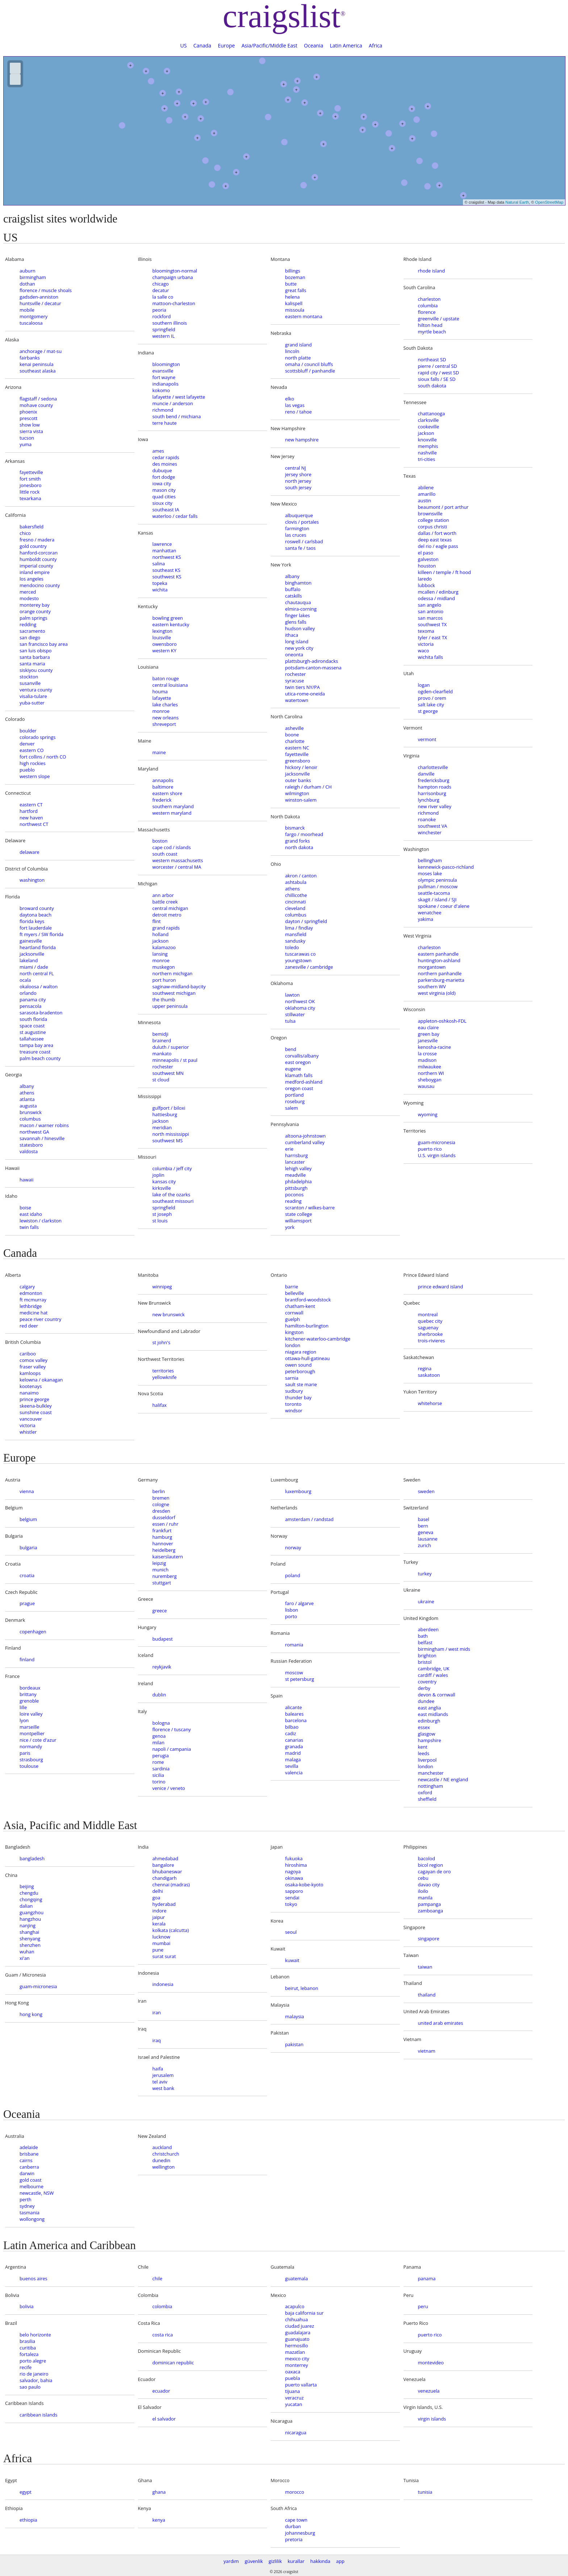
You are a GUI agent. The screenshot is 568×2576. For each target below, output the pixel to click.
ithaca (291, 635)
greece (160, 1610)
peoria (159, 310)
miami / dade (34, 967)
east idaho (31, 1214)
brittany (28, 1694)
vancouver (31, 1419)
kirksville (162, 1188)
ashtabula (295, 882)
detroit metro (167, 914)
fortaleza (29, 2354)
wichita (160, 589)
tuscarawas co (300, 954)
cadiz (290, 1733)
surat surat (164, 1956)
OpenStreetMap (549, 202)
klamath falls (299, 1075)
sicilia (158, 1775)
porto (291, 1616)
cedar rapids (166, 457)
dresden (161, 1511)
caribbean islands (38, 2414)
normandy (31, 1746)
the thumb (164, 999)
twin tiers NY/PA (302, 687)
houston (427, 565)
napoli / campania (172, 1749)
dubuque (162, 470)
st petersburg (299, 1679)
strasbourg (31, 1759)
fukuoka (293, 1858)
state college (298, 1214)
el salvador (164, 2418)
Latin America (346, 45)
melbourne (31, 2186)
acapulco (294, 2306)
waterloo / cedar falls (175, 516)
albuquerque (299, 515)
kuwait (292, 1960)
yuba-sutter (32, 702)
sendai (292, 1897)
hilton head (430, 325)
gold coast (31, 2180)
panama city (33, 999)
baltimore (163, 787)
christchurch (166, 2154)
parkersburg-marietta (441, 980)
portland (294, 1095)
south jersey (298, 487)
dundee (426, 1701)
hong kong (31, 2014)
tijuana (292, 2391)
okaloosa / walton (39, 986)
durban (293, 2526)
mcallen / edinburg (438, 592)
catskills (293, 596)
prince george (34, 1399)
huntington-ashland (439, 960)
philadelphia (298, 1181)
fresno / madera (37, 539)
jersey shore (298, 474)
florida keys (32, 921)
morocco (294, 2492)
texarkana (30, 498)
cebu (423, 1878)
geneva (426, 1532)
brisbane (29, 2154)
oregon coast (299, 1088)
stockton (29, 676)
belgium (28, 1519)
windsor (293, 1410)
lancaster (295, 1162)
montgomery (33, 316)
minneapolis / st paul (175, 1060)
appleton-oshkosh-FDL (442, 1021)
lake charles (165, 704)
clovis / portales (302, 522)
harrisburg (296, 1155)
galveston (428, 559)
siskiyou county (36, 670)
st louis (160, 1220)
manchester (431, 1773)
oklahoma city (300, 1008)
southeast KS (166, 570)
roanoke (427, 819)
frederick (162, 800)
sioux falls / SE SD (437, 379)
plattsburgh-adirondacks (311, 661)
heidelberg (164, 1550)
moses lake (430, 873)
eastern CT (31, 804)
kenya (159, 2520)
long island (296, 641)
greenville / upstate (438, 318)
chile (158, 2278)
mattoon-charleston (174, 303)
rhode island (431, 270)
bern (423, 1525)
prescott (28, 418)
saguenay (428, 1327)
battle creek (165, 901)
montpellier (32, 1733)
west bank (164, 2088)
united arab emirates (440, 2023)
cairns (26, 2160)
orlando (28, 993)
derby (424, 1688)
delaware (29, 852)
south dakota (432, 385)
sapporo (294, 1891)
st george (428, 711)
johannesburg (300, 2533)
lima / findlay (299, 928)
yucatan (293, 2404)
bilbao (291, 1727)
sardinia (161, 1768)
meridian (162, 1127)
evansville (163, 370)
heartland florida (38, 947)
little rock (29, 492)
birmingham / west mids (444, 1649)
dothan (27, 284)
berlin (159, 1491)
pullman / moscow (438, 886)
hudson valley (300, 628)
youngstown (298, 960)
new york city (299, 648)
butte (291, 284)
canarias (294, 1740)
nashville (427, 452)
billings (292, 270)
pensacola (30, 1006)
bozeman (295, 277)
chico (25, 533)
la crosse (427, 1053)
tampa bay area (36, 1045)
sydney (27, 2206)
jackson (161, 941)
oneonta (294, 654)
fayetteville (31, 472)
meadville (295, 1175)
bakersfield (31, 526)
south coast (165, 854)
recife (26, 2367)
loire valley (31, 1714)
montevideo (431, 2362)
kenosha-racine (434, 1047)
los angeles (31, 579)
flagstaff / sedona (38, 398)
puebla (292, 2378)
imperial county (36, 565)
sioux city (162, 503)
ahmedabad (166, 1858)
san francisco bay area (44, 644)
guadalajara (297, 2332)
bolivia (27, 2306)
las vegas (295, 405)
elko (289, 398)
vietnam (426, 2051)
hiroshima (296, 1865)
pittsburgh (296, 1188)
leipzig (159, 1563)
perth (26, 2199)
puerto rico (430, 1149)
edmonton (31, 1293)
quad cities (164, 496)
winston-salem (301, 800)
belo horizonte (35, 2334)
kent (422, 1747)
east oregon (298, 1062)
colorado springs (37, 737)
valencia (293, 1772)
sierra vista (31, 431)
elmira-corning (301, 609)
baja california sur (304, 2313)
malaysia (294, 2016)
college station (433, 520)
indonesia (163, 1984)
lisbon (291, 1610)
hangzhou (30, 1919)
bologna (161, 1723)
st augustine (33, 1032)
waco (423, 650)
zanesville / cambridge (309, 967)
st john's (162, 1342)
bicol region (430, 1865)
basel (423, 1519)
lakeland (29, 960)
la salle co (163, 297)
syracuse (294, 680)
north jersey (298, 481)
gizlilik (275, 2561)
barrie (291, 1286)
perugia (161, 1755)
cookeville (428, 426)
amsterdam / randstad (309, 1519)
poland (292, 1575)
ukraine (426, 1601)
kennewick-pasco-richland (446, 867)
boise (25, 1207)
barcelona (295, 1720)
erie (289, 1149)
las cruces (295, 535)
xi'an (25, 1958)
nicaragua (295, 2432)
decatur (161, 290)
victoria (426, 644)
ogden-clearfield (435, 691)
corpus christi (432, 526)
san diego (30, 637)
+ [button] (130, 65)
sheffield (427, 1799)
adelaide (29, 2147)
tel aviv (160, 2081)
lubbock (426, 585)
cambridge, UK (434, 1668)
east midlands (433, 1714)
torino (159, 1781)
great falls (295, 290)
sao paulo (30, 2387)
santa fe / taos (300, 548)
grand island (298, 344)
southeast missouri (173, 1201)
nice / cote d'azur (38, 1740)
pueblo (27, 769)
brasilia (27, 2341)
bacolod (426, 1858)
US (183, 45)
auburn (28, 270)
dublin (159, 1694)
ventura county (36, 689)
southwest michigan (174, 993)
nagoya (293, 1871)
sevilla (291, 1766)
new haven (31, 817)
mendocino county (40, 585)
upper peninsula (170, 1006)
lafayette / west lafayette (179, 397)
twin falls (29, 1227)
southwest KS (167, 576)
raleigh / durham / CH (308, 787)
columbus (30, 1118)
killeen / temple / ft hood (444, 572)
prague (27, 1603)
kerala (159, 1923)
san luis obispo (36, 650)
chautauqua (298, 602)
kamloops (30, 1373)
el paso (425, 552)
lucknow (161, 1936)
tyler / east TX (432, 637)
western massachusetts (178, 860)
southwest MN (168, 1073)
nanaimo (29, 1392)
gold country (33, 546)
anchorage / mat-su (41, 351)
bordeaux (30, 1687)
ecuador (161, 2391)
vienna (27, 1491)
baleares (294, 1714)
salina (159, 563)
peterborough (300, 1371)
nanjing (28, 1925)
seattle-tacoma (434, 893)
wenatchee (430, 912)
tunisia (425, 2492)
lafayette (162, 698)
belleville (294, 1293)
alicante (293, 1707)
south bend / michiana (177, 416)
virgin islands (432, 2418)
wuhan (27, 1951)
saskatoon (429, 1375)
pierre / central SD (437, 366)
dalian (26, 1906)
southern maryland (173, 806)
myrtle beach (432, 331)
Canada (202, 45)
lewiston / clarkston (41, 1220)
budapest (163, 1639)
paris (25, 1753)
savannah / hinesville (42, 1138)
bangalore (163, 1865)
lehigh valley (298, 1168)
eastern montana (303, 316)
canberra (29, 2167)
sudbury (294, 1391)
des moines (165, 464)
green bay (428, 1034)
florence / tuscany (172, 1729)
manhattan (164, 550)
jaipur (159, 1917)
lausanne (428, 1539)
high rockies (33, 763)
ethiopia (28, 2520)
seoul (291, 1932)
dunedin (162, 2160)
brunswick (31, 1112)
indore (160, 1910)
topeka (160, 583)
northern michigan (173, 973)
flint (157, 921)
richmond (163, 410)
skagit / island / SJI (437, 899)
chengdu (29, 1893)
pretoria (293, 2539)
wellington (164, 2167)
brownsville (430, 513)
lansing (160, 954)
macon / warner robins (44, 1125)
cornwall (294, 1312)
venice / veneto (169, 1788)
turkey (425, 1573)
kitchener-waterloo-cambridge (317, 1338)
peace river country (40, 1319)
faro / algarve (299, 1603)
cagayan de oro (434, 1871)
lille (23, 1707)
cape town (296, 2520)
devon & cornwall (436, 1694)
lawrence (162, 544)
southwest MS (168, 1140)
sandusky (295, 941)
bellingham (430, 860)
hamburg (162, 1537)
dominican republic (173, 2362)
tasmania (29, 2212)
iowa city (162, 483)
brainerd (162, 1040)
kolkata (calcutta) (171, 1930)
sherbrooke (430, 1334)
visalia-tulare (33, 696)
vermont (427, 739)
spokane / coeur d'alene (443, 906)
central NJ (295, 468)
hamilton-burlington (307, 1325)
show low (30, 424)
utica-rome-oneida (305, 693)
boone (292, 734)
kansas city (164, 1181)
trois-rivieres (431, 1340)
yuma (26, 444)
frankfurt (162, 1530)
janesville (428, 1040)
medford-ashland (303, 1082)
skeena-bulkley (36, 1406)
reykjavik (162, 1666)
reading (293, 1201)
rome (158, 1762)
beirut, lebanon (301, 1988)
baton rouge (166, 678)
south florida (33, 1019)
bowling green (168, 618)
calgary (27, 1286)
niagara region (300, 1352)
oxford (425, 1792)
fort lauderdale (36, 928)
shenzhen (30, 1945)
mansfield (295, 934)
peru (423, 2306)
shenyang (30, 1938)
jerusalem (163, 2075)
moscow (294, 1672)
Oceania (313, 45)
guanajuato (297, 2339)
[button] (262, 61)
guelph (292, 1319)
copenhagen (33, 1631)
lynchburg (428, 800)
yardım (231, 2561)
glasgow (426, 1734)
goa (156, 1897)
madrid (293, 1753)
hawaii (26, 1179)
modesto (29, 598)
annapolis (163, 780)
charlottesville (433, 767)
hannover (163, 1543)
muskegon (164, 967)
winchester (430, 832)
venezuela (429, 2391)
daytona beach (35, 914)
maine (159, 752)
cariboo (28, 1353)
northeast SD (432, 359)
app (340, 2561)
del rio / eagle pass (438, 546)
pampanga (429, 1904)
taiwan (425, 1967)
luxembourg (298, 1491)
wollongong (32, 2219)
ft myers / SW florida (41, 934)
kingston (294, 1332)
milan (158, 1742)
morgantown (432, 967)
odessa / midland (436, 598)
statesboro (31, 1145)
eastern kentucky (171, 624)
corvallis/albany (302, 1055)
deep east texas (435, 539)
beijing (27, 1886)
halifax (160, 1405)
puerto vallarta (301, 2384)
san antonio (430, 611)
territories (163, 1370)
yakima (425, 919)
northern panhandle (440, 973)
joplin (158, 1175)
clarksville (428, 420)
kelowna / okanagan (41, 1379)
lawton (292, 995)
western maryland (172, 813)
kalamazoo (164, 947)
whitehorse (430, 1403)
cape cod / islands (172, 847)
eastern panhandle (438, 954)
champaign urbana (173, 277)
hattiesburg (165, 1114)
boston (160, 841)
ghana (159, 2492)
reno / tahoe (298, 411)
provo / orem (432, 698)
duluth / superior (171, 1047)
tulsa (290, 1021)
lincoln (292, 351)
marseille (29, 1727)
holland (161, 934)
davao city (429, 1884)
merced (28, 592)
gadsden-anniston (39, 297)
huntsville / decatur (40, 303)
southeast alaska (38, 370)
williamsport (298, 1220)
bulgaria (28, 1547)
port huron (164, 980)
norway (293, 1547)
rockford (162, 316)
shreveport (164, 724)
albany (27, 1086)
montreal (428, 1314)
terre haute (165, 423)
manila (425, 1897)
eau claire (428, 1027)
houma (160, 691)
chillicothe (296, 895)
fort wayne (164, 377)
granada (294, 1746)
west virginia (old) (437, 993)
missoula (294, 310)
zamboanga (430, 1910)
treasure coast (35, 1051)
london (292, 1345)
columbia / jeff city (172, 1168)
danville (426, 773)
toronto (293, 1404)
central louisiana (170, 685)
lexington (162, 631)
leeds (424, 1753)
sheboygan (430, 1079)
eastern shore (168, 793)
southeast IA (166, 509)
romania (294, 1644)
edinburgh (429, 1720)
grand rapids (166, 928)
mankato (162, 1053)
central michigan (170, 908)
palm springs (33, 618)
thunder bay (298, 1397)
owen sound (298, 1365)
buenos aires (33, 2278)
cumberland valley (305, 1142)
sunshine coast (36, 1412)
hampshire (429, 1740)
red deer (29, 1325)
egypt (26, 2492)
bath (423, 1636)
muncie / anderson (173, 403)
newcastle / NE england (443, 1779)
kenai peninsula (37, 364)
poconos (294, 1194)
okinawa (294, 1878)
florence (427, 312)
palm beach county (40, 1058)
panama (427, 2278)
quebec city (430, 1321)
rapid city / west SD (438, 372)
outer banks (298, 780)
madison (427, 1060)
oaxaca (292, 2371)
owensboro (165, 644)
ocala (25, 980)
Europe (226, 45)
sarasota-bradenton (41, 1012)
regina (425, 1368)
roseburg (295, 1101)
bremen (161, 1498)
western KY (164, 650)
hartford (29, 811)
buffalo (292, 589)
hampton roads (434, 787)
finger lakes (297, 615)
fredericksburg (434, 780)
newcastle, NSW (37, 2193)
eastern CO (32, 750)
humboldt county (38, 559)
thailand (427, 1994)
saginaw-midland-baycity (179, 986)
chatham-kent (300, 1306)
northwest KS (167, 557)
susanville (30, 683)
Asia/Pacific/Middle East (269, 45)
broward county (37, 908)
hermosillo (296, 2345)
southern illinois (170, 323)
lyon (24, 1720)
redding (28, 624)
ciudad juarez (299, 2326)
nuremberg (165, 1576)
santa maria (32, 663)
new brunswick (169, 1314)
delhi (158, 1891)
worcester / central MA (177, 867)
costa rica (163, 2334)
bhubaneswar (167, 1871)
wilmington (297, 793)
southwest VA (432, 826)
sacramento (32, 631)
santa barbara (35, 657)
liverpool (427, 1760)
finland (27, 1659)
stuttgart (162, 1582)
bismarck (295, 827)
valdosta (29, 1151)
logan (424, 685)
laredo (425, 579)
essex (424, 1727)
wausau (426, 1086)
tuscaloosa (31, 323)
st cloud (161, 1079)
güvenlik (254, 2561)
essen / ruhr (166, 1524)
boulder (28, 730)
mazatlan (295, 2352)
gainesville (31, 941)
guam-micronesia (436, 1142)
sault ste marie (301, 1384)
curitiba (28, 2347)
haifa (158, 2068)
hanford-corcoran (39, 552)
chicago (161, 284)
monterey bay (35, 605)
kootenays (31, 1386)
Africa (375, 45)
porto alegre (33, 2360)
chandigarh (165, 1878)
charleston (429, 299)
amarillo (427, 494)
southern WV (432, 986)
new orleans (166, 717)
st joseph (162, 1214)
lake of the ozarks (172, 1194)
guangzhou (31, 1912)
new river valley (434, 806)
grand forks (297, 841)
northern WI (431, 1073)
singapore (428, 1938)
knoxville (427, 439)
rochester (163, 1066)
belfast (425, 1642)
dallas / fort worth (437, 533)
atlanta (27, 1099)
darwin (27, 2173)
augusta (28, 1105)
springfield (164, 329)
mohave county (36, 405)
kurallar (296, 2561)
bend (290, 1049)
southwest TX (432, 624)
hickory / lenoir (301, 767)
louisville (162, 637)
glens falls (295, 622)
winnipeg (162, 1286)
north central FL (37, 973)
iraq (157, 2040)
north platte (298, 357)
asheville (294, 728)
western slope (35, 776)
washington (32, 880)
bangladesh (32, 1858)
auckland (162, 2147)
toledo (292, 947)
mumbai (162, 1943)
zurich (424, 1545)
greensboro (297, 760)
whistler (28, 1432)
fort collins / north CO (43, 756)
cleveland (295, 908)
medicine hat (33, 1312)
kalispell (293, 303)
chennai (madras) (171, 1884)
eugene (293, 1068)
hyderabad (164, 1904)
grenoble (29, 1701)
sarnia (291, 1378)
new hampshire (302, 439)
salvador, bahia (36, 2380)
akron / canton (301, 875)
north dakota (299, 847)
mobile (27, 310)
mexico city (297, 2358)
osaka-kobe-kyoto (304, 1884)
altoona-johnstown (305, 1136)
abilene (426, 487)
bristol (425, 1662)
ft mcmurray (33, 1299)
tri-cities (426, 459)
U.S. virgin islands (437, 1155)
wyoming (428, 1114)
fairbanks (30, 357)
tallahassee (32, 1038)
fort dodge (164, 477)
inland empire (35, 572)
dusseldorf (164, 1517)
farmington (297, 528)
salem (291, 1108)
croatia (27, 1575)
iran (157, 2012)
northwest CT (34, 824)
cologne (161, 1504)
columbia (428, 305)
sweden (426, 1491)
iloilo (423, 1891)
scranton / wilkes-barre (310, 1207)
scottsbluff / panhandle (310, 370)
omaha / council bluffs (309, 364)
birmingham (33, 277)
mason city (164, 490)
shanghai (29, 1932)
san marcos (430, 618)
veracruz (294, 2397)
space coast (32, 1025)
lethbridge (31, 1306)
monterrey (296, 2365)
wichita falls (430, 657)
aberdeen (428, 1629)
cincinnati (295, 901)
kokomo (161, 390)
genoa (159, 1736)
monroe (161, 711)
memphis (428, 446)
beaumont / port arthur (443, 507)
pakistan (294, 2044)
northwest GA (34, 1132)
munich (161, 1569)
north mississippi (171, 1134)
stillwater (295, 1014)
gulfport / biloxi (169, 1108)
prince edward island (440, 1286)
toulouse (29, 1766)
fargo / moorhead (304, 834)
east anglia (429, 1707)
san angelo (429, 605)
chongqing (31, 1899)
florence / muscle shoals (46, 290)
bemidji (160, 1034)
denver (27, 743)
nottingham (430, 1786)
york (290, 1227)
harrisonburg (432, 793)
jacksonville (32, 954)
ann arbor (163, 895)
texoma (426, 631)
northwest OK (300, 1001)
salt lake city (431, 704)
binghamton (298, 582)
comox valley (33, 1360)
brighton (427, 1655)
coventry (427, 1681)
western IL (164, 336)
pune (158, 1949)
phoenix (28, 411)
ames (158, 451)
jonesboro (31, 485)
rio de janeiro (34, 2374)
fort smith (30, 478)
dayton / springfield (306, 921)
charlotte (295, 741)
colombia (162, 2306)
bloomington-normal (175, 270)
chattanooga (431, 413)
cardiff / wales (433, 1675)
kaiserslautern (168, 1556)
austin (424, 500)
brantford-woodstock (308, 1299)
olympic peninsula (437, 880)
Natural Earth (517, 202)
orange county (35, 611)
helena (292, 297)
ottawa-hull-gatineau (307, 1358)
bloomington (166, 364)
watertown (296, 700)
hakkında (320, 2561)
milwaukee (429, 1066)
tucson (27, 438)
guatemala (296, 2278)
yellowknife (165, 1377)
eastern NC (297, 747)
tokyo (291, 1904)
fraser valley (33, 1366)
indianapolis (166, 384)
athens (27, 1092)
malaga (293, 1759)
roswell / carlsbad (304, 541)
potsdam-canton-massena (313, 667)
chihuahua (296, 2319)
